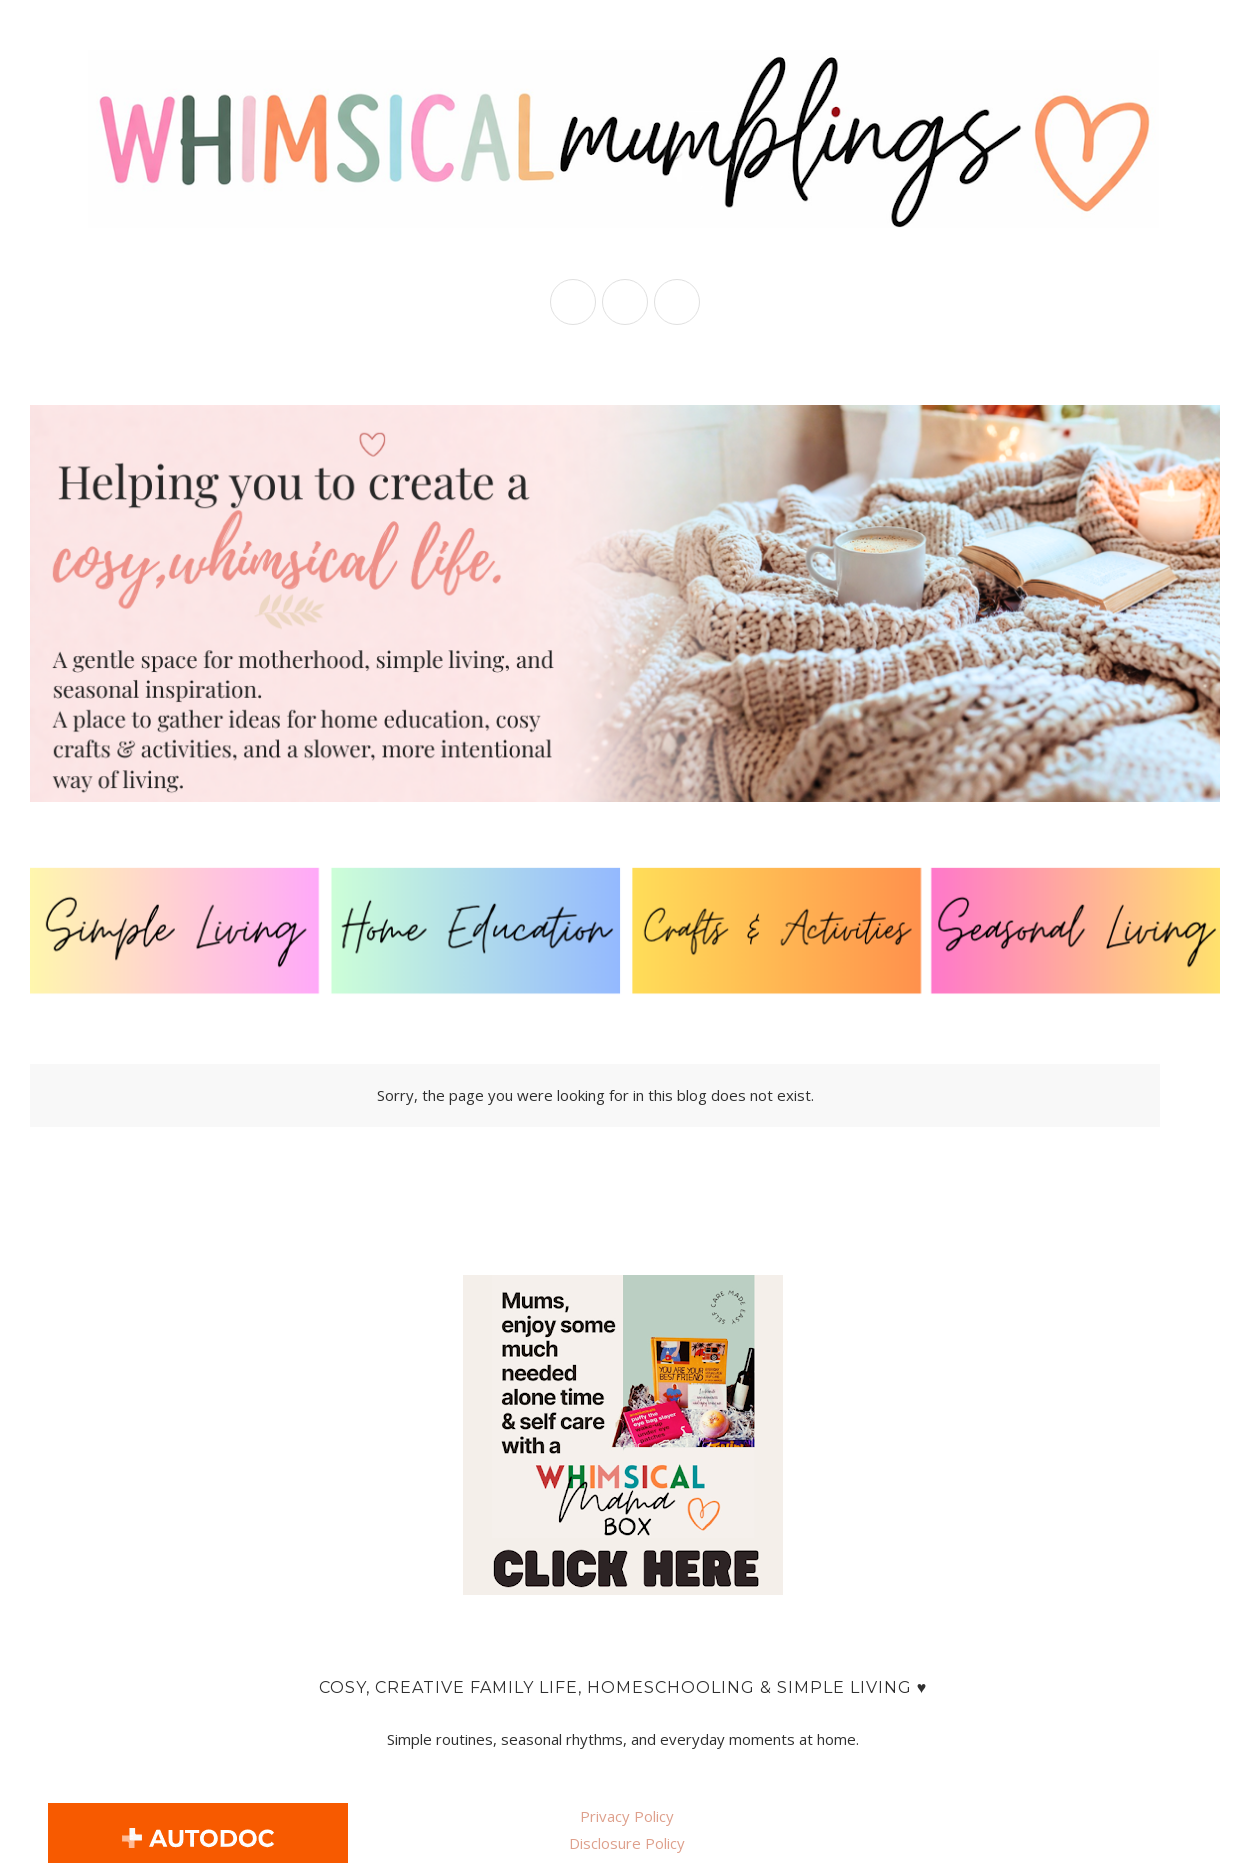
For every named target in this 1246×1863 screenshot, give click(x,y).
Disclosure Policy (627, 1843)
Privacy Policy (627, 1816)
